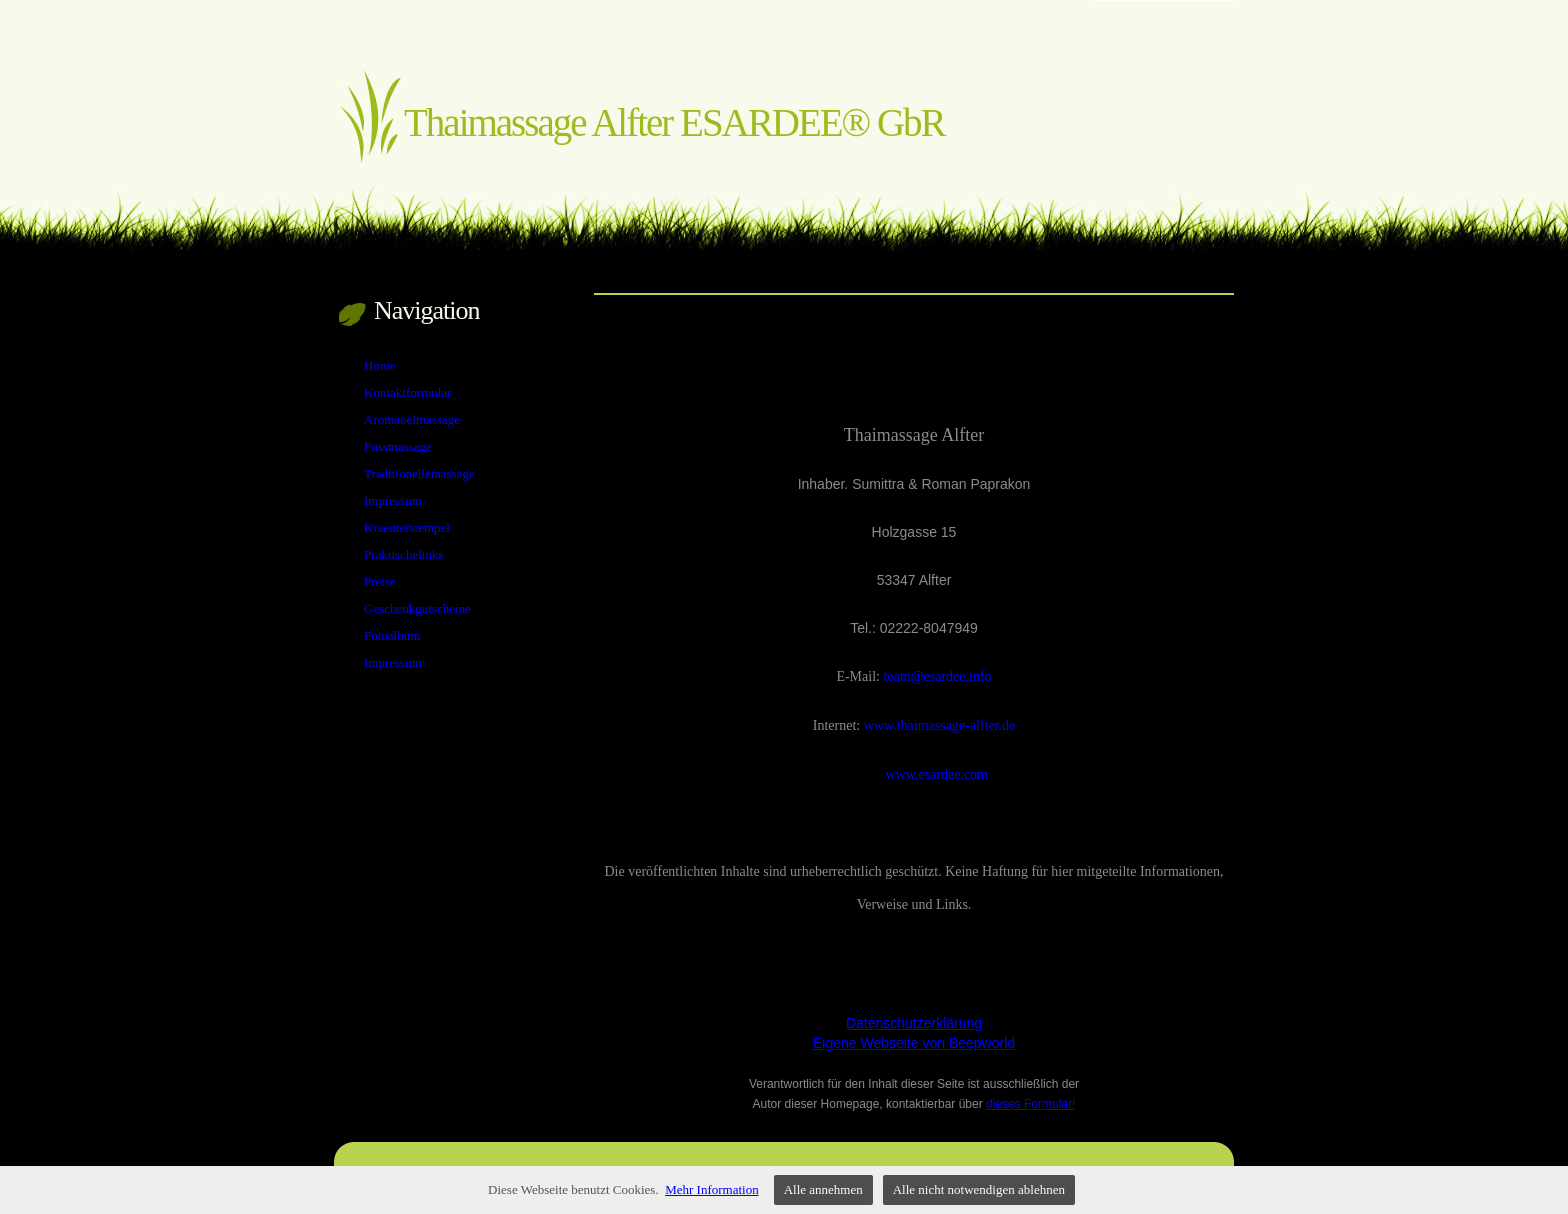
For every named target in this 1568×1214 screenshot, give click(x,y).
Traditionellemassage (419, 473)
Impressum (393, 500)
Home (380, 365)
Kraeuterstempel (407, 527)
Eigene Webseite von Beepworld (914, 1043)
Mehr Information (712, 1189)
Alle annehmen (823, 1189)
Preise (380, 581)
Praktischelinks (403, 554)
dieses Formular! (1030, 1104)
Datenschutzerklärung (914, 1023)
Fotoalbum (392, 635)
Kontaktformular (407, 392)
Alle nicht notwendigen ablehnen (979, 1189)
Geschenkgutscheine (417, 608)
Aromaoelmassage (412, 419)
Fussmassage (398, 446)
